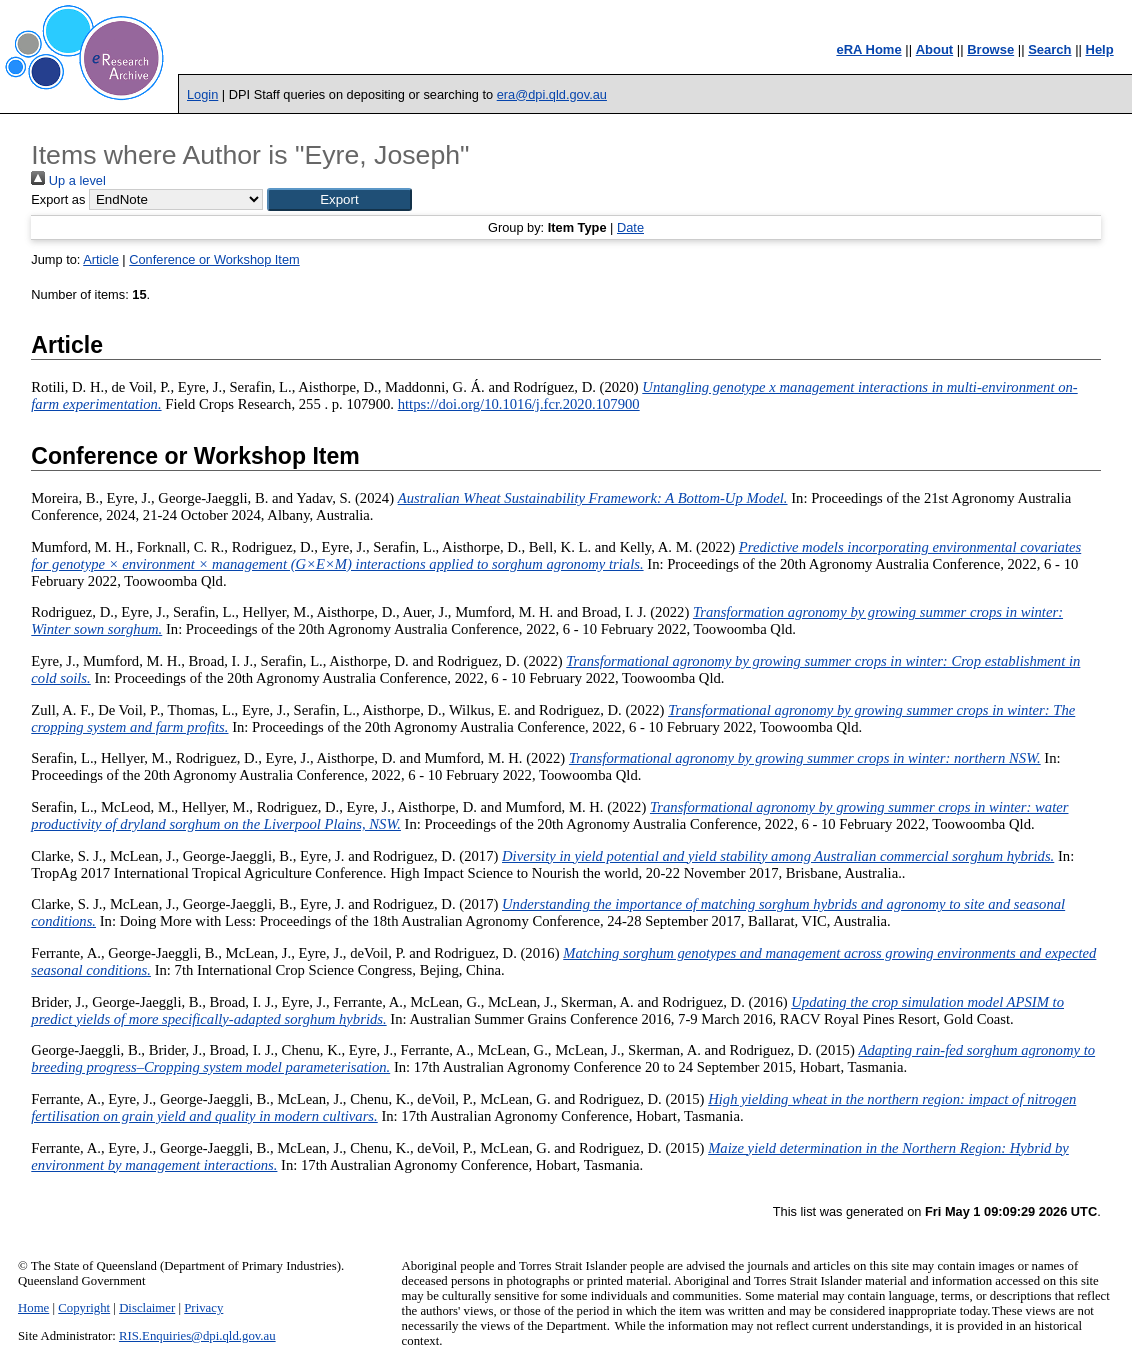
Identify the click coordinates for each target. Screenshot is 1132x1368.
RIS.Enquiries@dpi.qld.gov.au (197, 1336)
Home (33, 1308)
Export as (58, 199)
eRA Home (868, 49)
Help (1100, 49)
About (935, 49)
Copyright (84, 1308)
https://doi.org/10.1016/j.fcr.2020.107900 (519, 404)
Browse (990, 49)
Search (1049, 49)
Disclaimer (147, 1308)
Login (202, 94)
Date (630, 227)
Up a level (68, 180)
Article (101, 259)
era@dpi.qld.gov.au (552, 94)
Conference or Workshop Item (214, 259)
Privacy (203, 1308)
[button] (339, 199)
